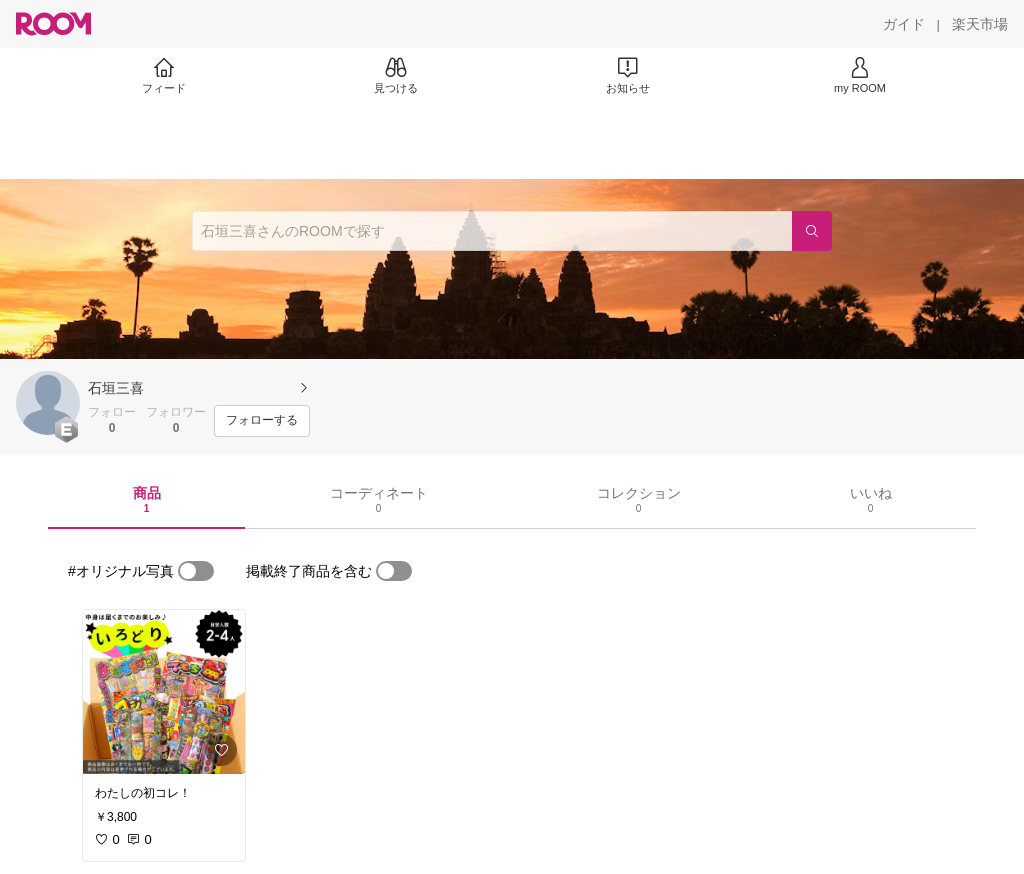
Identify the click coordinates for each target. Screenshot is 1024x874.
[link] (164, 692)
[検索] (812, 231)
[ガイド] (904, 24)
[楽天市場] (980, 24)
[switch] (196, 571)
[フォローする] (262, 421)
